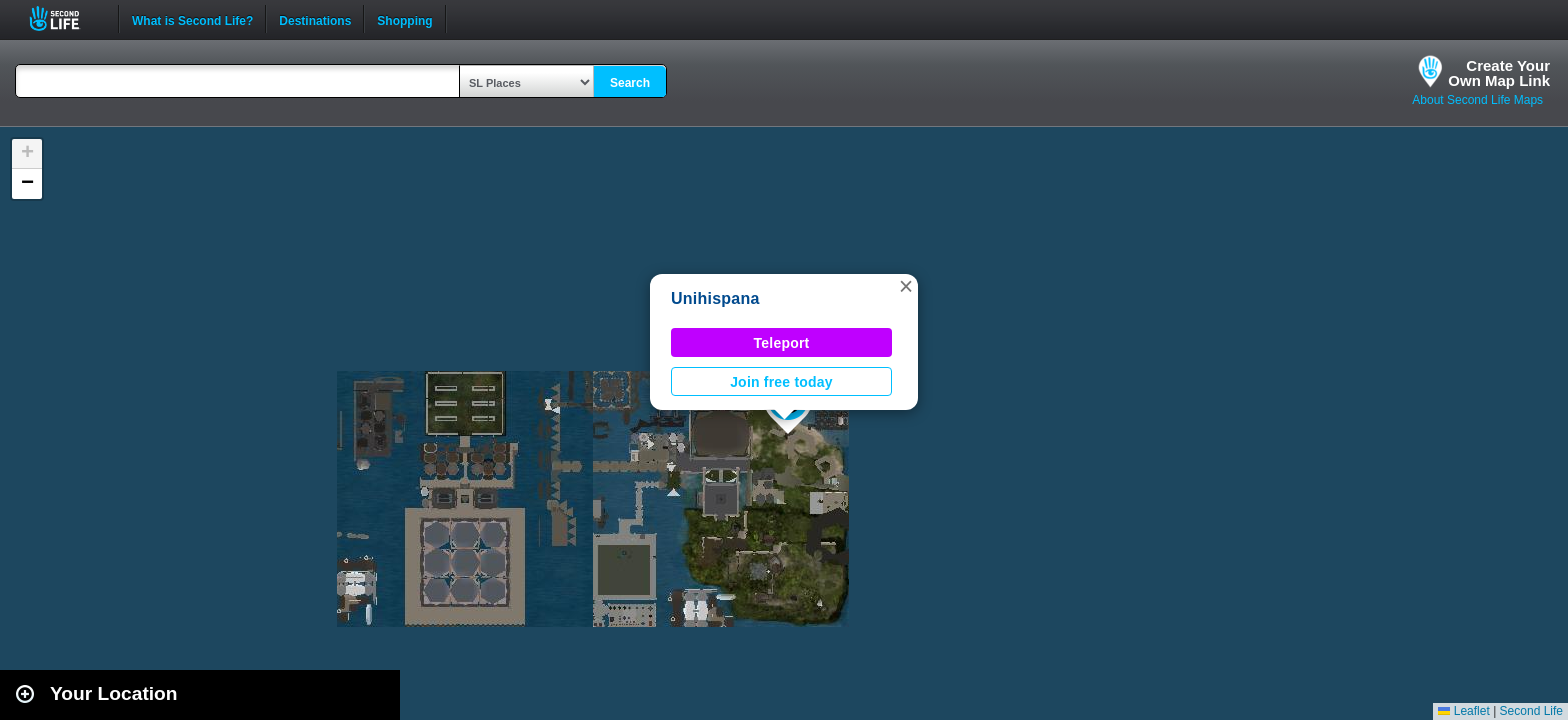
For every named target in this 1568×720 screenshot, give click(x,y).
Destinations (315, 19)
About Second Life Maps (1477, 100)
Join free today (781, 382)
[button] (906, 286)
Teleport (782, 343)
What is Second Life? (192, 19)
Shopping (404, 19)
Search (630, 83)
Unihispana (715, 298)
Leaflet (1463, 711)
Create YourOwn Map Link (1499, 73)
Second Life (65, 18)
